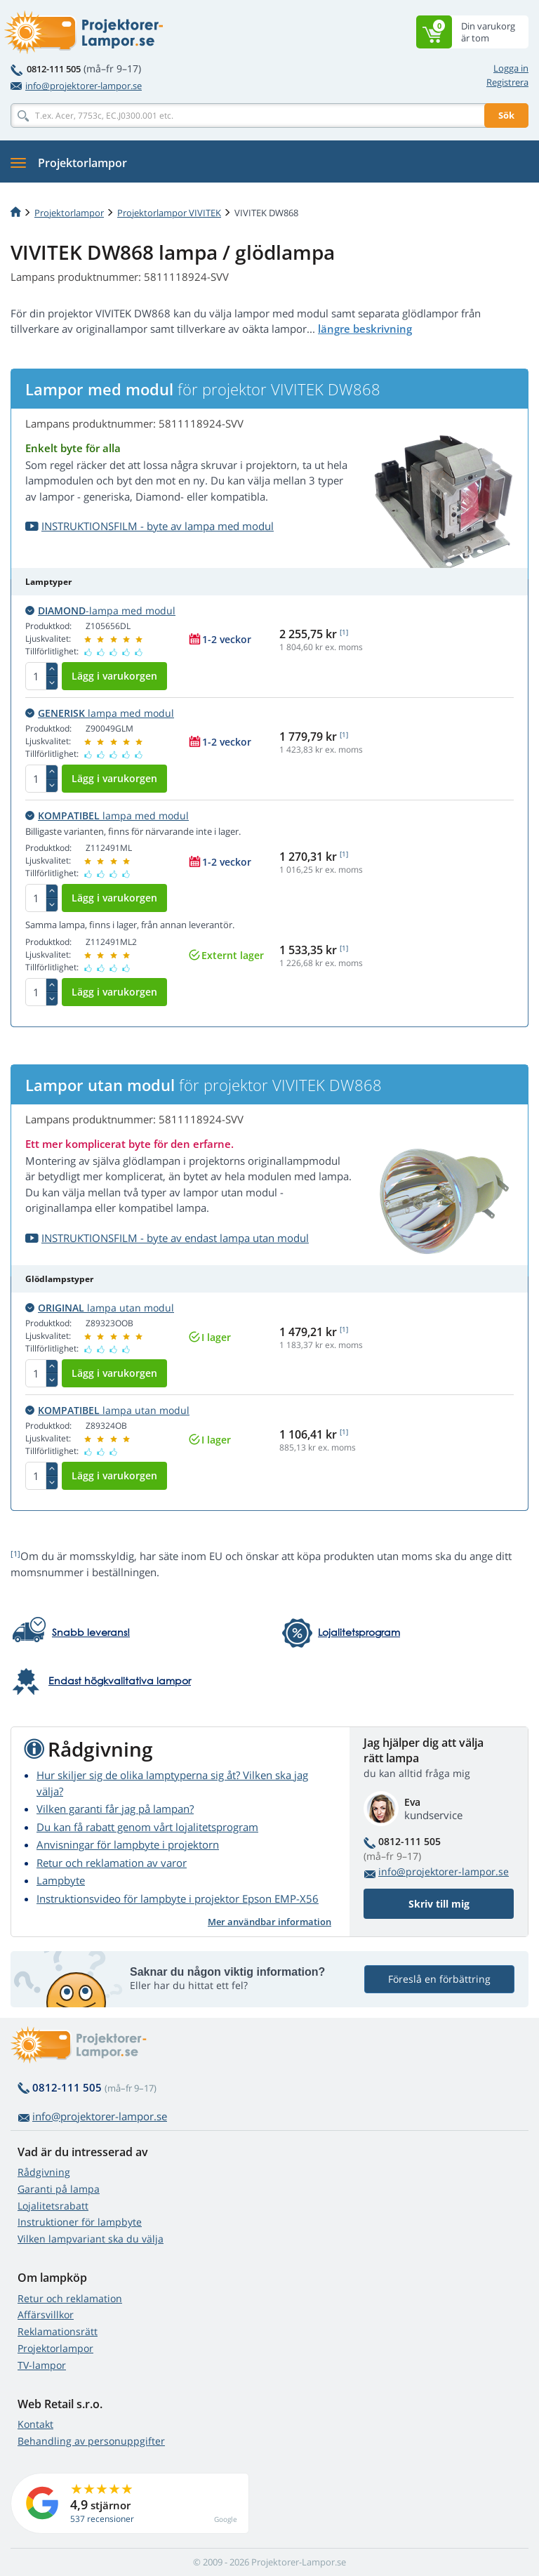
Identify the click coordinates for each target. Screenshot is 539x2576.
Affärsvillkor (46, 2314)
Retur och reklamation (70, 2298)
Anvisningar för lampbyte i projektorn (127, 1844)
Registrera (507, 82)
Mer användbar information (269, 1921)
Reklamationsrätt (58, 2331)
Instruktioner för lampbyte (80, 2221)
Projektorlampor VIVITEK (169, 212)
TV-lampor (42, 2365)
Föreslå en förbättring (439, 1979)
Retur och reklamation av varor (111, 1863)
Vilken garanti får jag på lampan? (115, 1809)
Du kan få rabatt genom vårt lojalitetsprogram (147, 1827)
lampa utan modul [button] (99, 1307)
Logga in (510, 68)
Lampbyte (60, 1880)
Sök (506, 115)
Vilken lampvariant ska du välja (91, 2238)
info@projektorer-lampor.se (76, 85)
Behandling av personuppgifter (91, 2441)
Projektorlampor (69, 212)
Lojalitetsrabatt (53, 2205)
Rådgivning (44, 2172)
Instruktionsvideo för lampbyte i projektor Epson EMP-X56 (177, 1898)
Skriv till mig (439, 1903)
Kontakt (35, 2424)
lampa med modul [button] (99, 713)
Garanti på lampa (59, 2188)
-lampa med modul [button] (100, 610)
